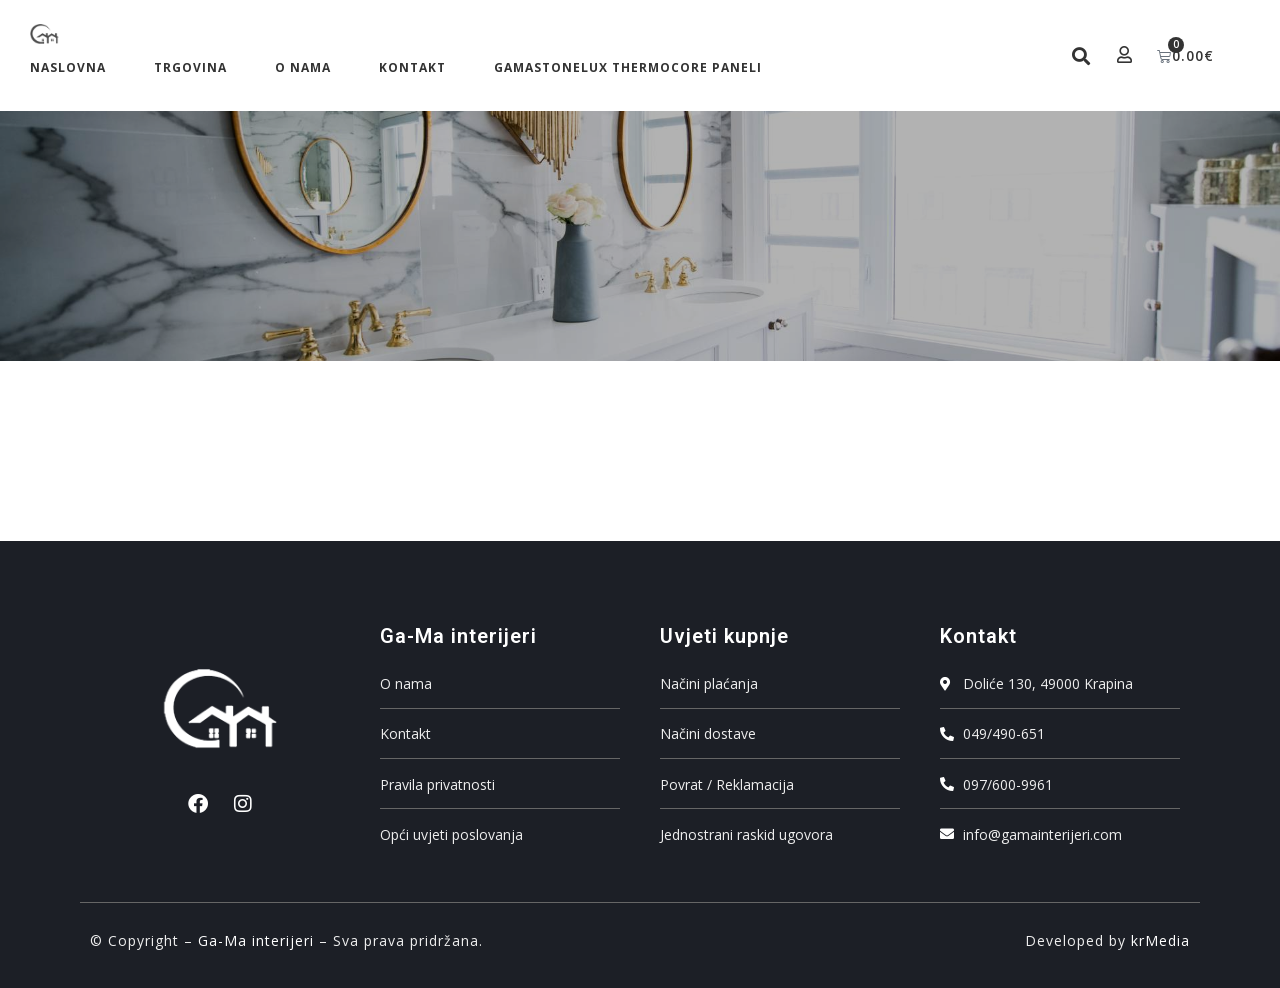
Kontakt (412, 67)
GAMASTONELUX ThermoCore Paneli (628, 67)
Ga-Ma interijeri (256, 940)
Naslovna (68, 67)
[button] (1080, 55)
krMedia (1160, 940)
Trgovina (190, 67)
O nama (303, 67)
